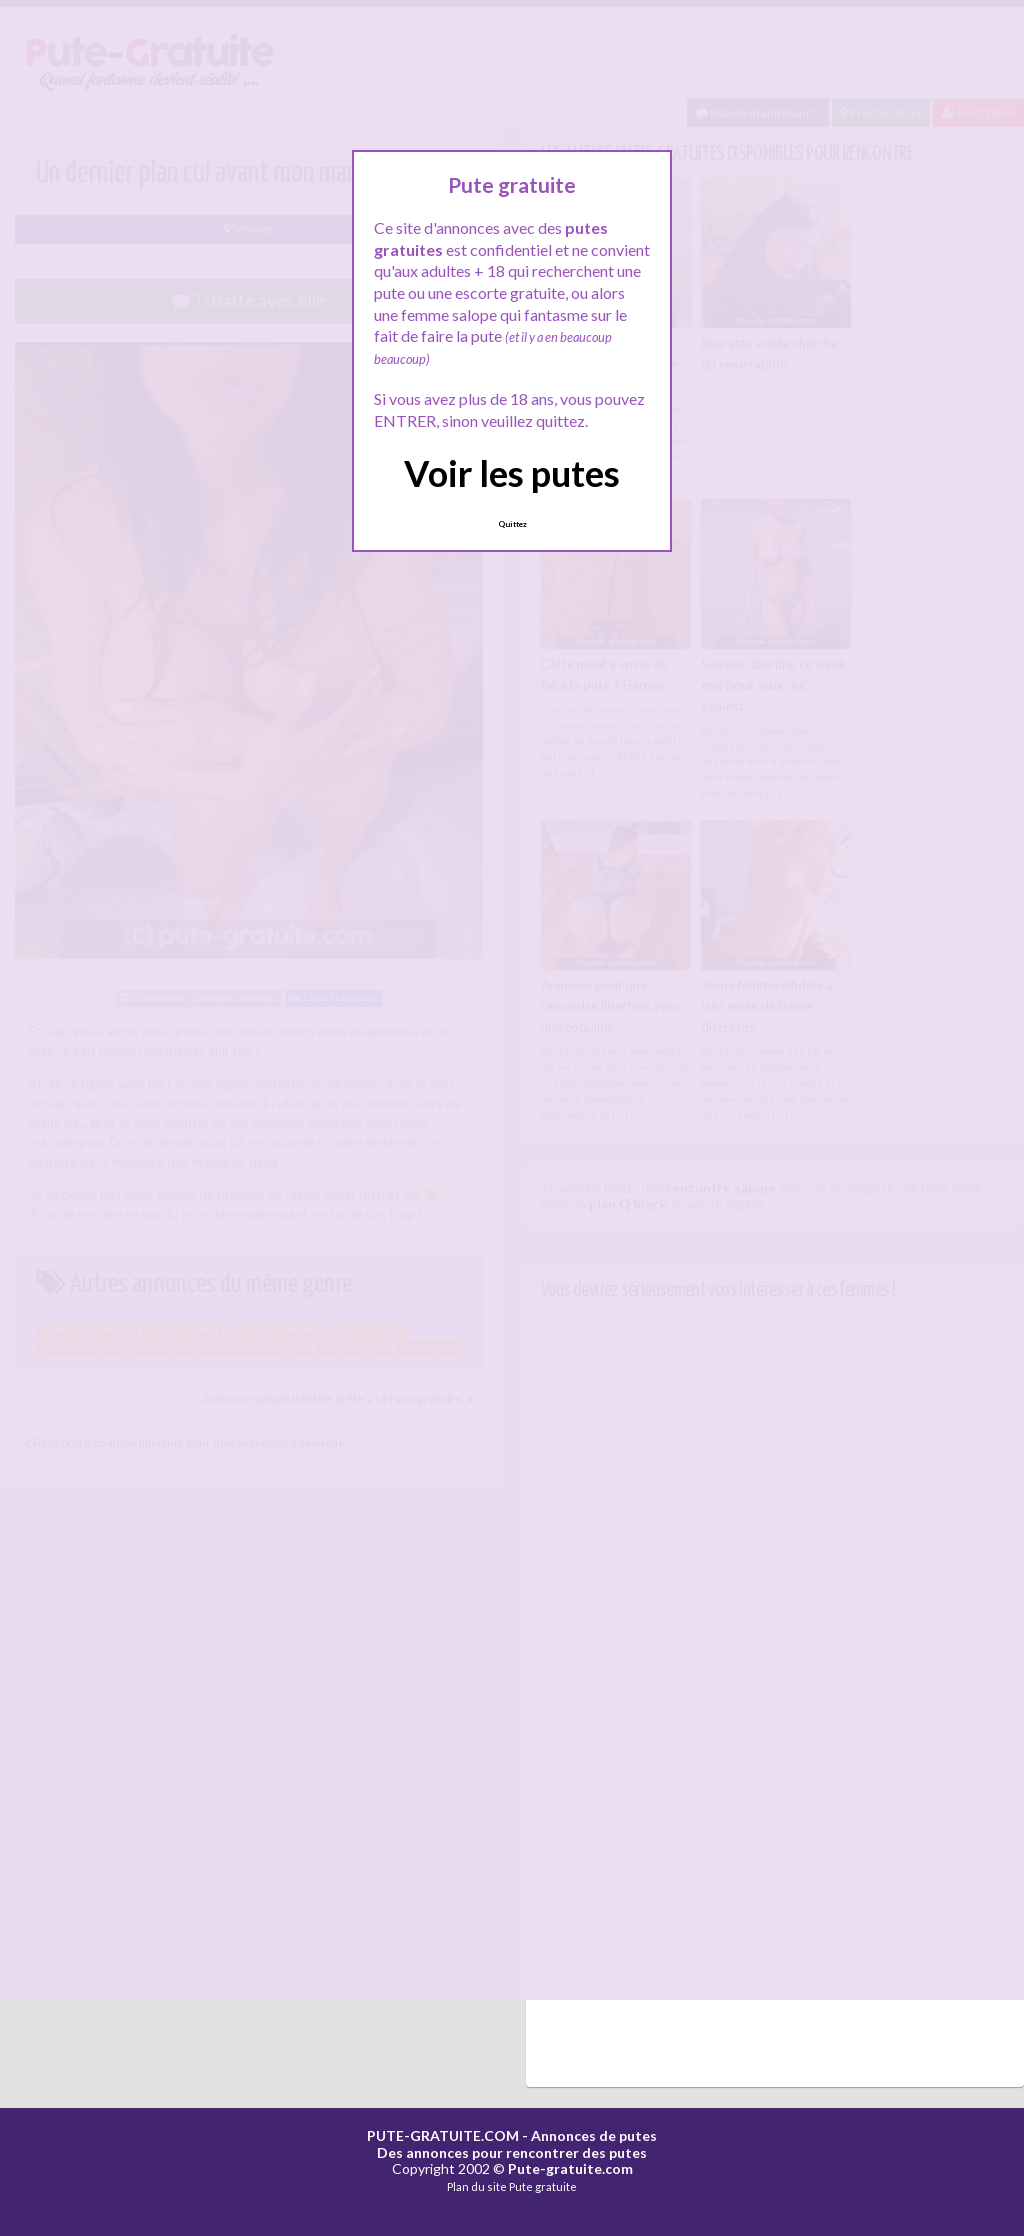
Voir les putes (512, 473)
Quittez (512, 524)
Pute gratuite (543, 2184)
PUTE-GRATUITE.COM (443, 2132)
